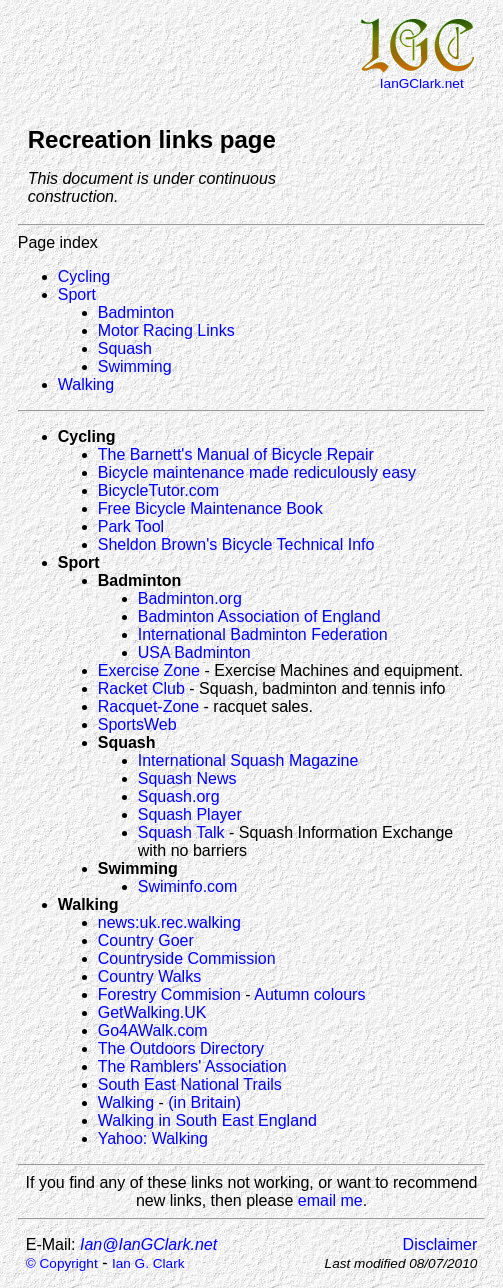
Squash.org (179, 796)
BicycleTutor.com (158, 490)
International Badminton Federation (263, 634)
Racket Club (141, 688)
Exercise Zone (149, 670)
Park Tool (131, 526)
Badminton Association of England (259, 616)
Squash (125, 348)
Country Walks (149, 976)
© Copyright (62, 1263)
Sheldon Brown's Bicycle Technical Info (236, 544)
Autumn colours (309, 994)
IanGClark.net (422, 83)
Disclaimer (440, 1244)
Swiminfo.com (188, 886)
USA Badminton (194, 652)
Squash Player (190, 814)
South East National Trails (190, 1084)
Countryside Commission (187, 958)
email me (330, 1200)
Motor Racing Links (166, 330)
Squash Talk (181, 832)
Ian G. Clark (148, 1263)
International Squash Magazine (248, 760)
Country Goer (146, 940)
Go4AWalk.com (153, 1030)
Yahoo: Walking (153, 1138)
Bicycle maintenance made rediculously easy (257, 472)
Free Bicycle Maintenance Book (210, 508)
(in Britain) (204, 1102)
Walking (86, 384)
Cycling (84, 276)
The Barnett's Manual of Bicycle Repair (236, 454)
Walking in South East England (207, 1120)
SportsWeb (137, 724)
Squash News (187, 778)
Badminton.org (190, 598)
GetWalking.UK (152, 1012)
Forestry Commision (169, 994)
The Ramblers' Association (192, 1066)
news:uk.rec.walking (169, 922)
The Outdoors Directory (181, 1048)
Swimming (135, 366)
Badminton (136, 312)
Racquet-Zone (148, 706)
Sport (77, 294)
